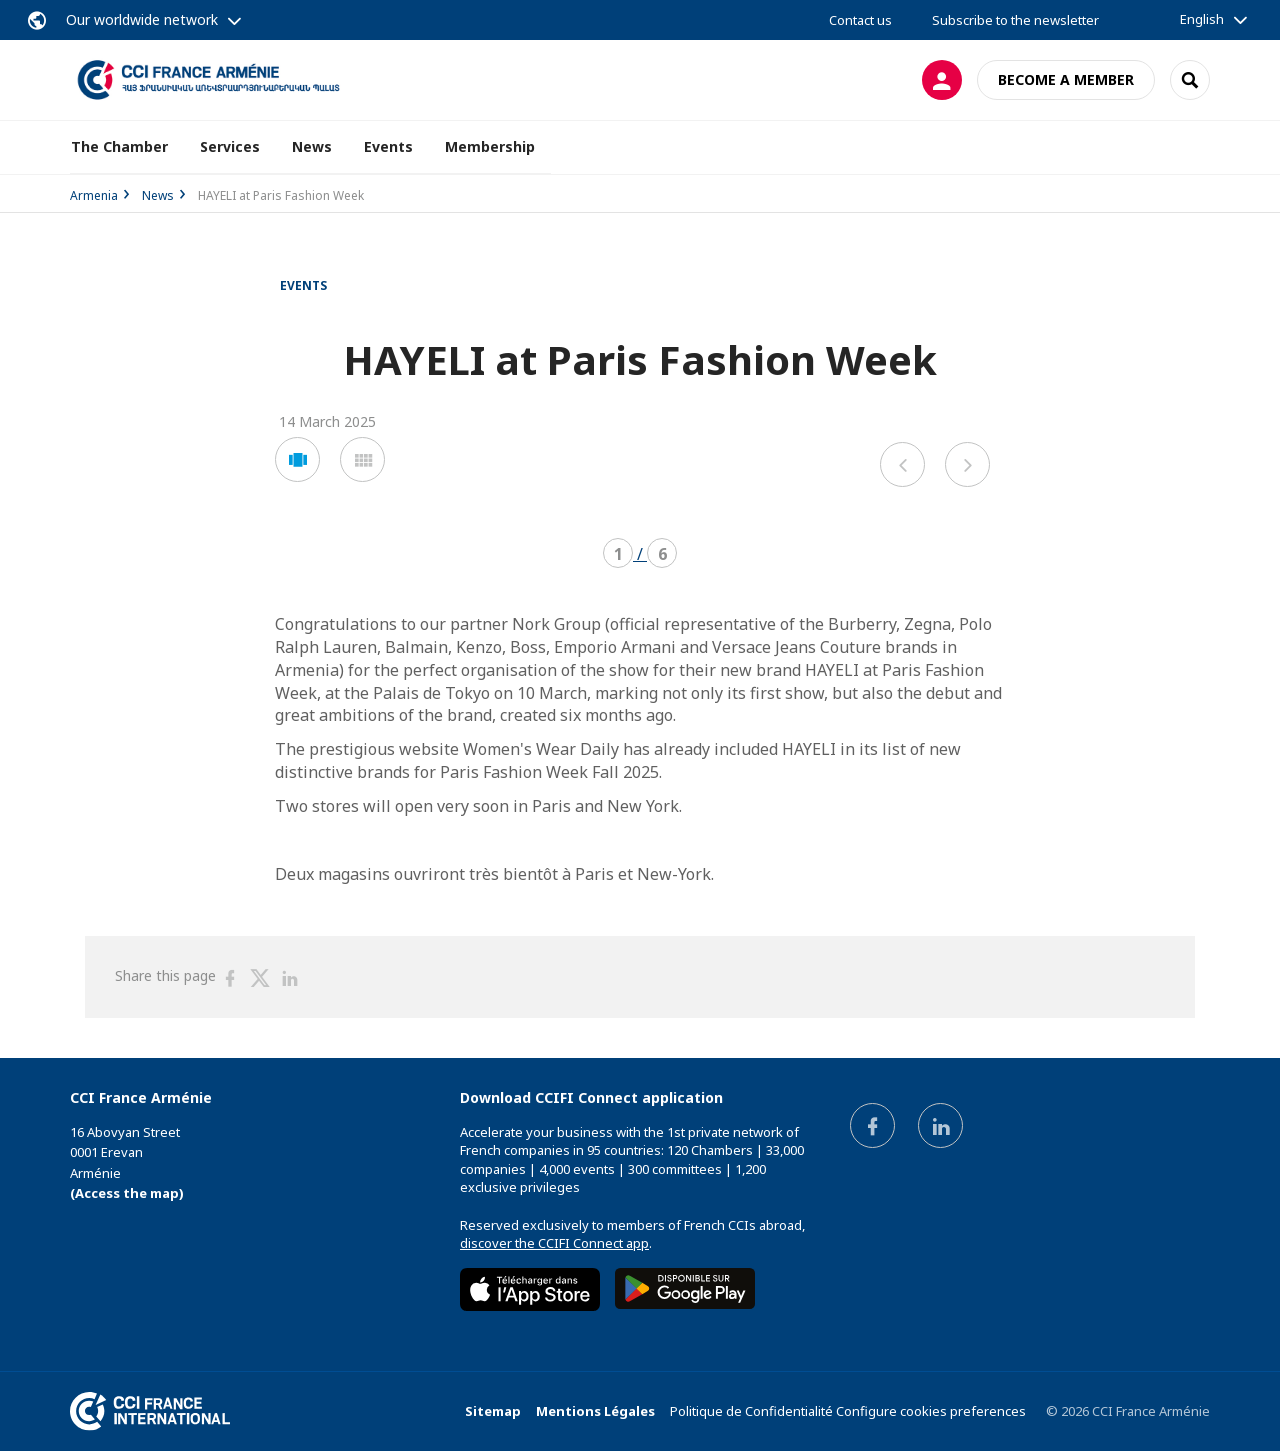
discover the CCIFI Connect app (554, 1243)
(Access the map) (127, 1193)
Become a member (1066, 79)
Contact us (860, 20)
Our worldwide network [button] (142, 19)
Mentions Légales (595, 1411)
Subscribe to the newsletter (1015, 20)
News (312, 146)
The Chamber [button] (119, 146)
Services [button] (230, 146)
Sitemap (493, 1411)
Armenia (94, 195)
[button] (297, 459)
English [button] (1202, 19)
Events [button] (388, 146)
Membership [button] (490, 146)
